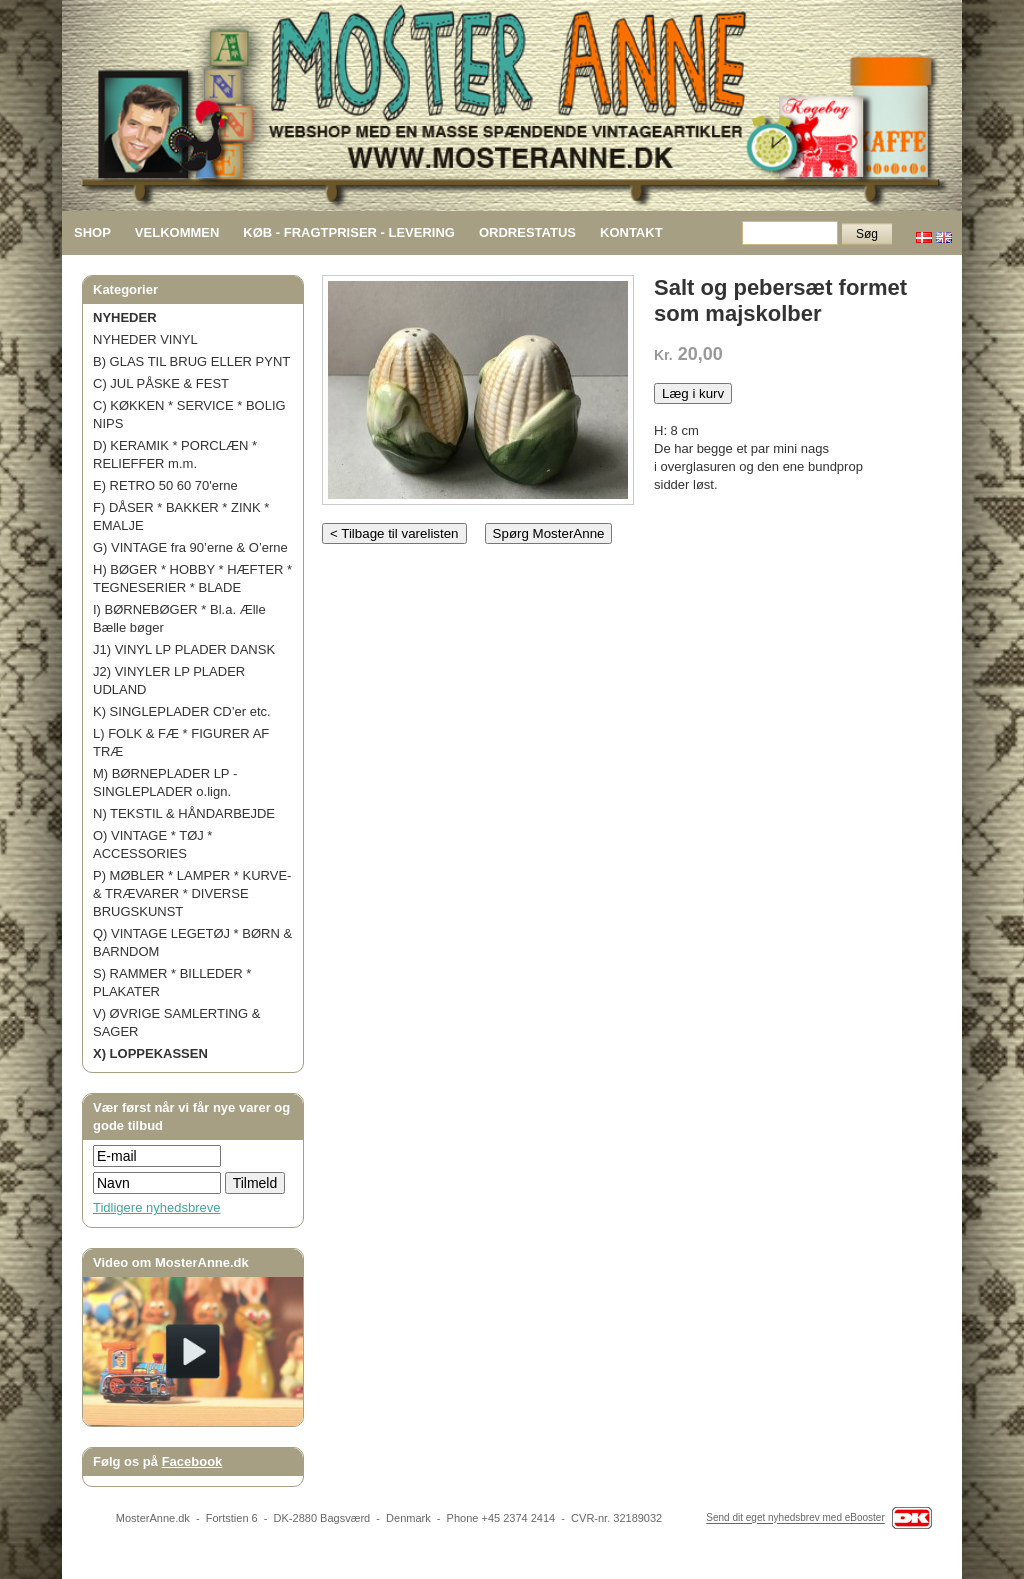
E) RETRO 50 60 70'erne (165, 485)
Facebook (192, 1461)
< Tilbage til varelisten (394, 533)
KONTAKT (631, 232)
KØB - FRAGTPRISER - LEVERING (349, 232)
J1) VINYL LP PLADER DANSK (184, 649)
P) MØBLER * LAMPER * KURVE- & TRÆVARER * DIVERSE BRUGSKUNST (192, 893)
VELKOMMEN (177, 232)
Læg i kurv (693, 393)
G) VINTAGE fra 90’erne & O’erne (190, 547)
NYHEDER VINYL (145, 339)
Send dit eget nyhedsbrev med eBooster (795, 1518)
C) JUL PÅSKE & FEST (161, 383)
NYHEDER (125, 317)
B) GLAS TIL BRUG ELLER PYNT (191, 361)
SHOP (92, 232)
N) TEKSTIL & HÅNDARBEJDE (184, 813)
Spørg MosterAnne (549, 533)
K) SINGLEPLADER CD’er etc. (182, 711)
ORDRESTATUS (527, 232)
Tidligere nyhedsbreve (156, 1207)
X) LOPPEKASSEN (150, 1053)
